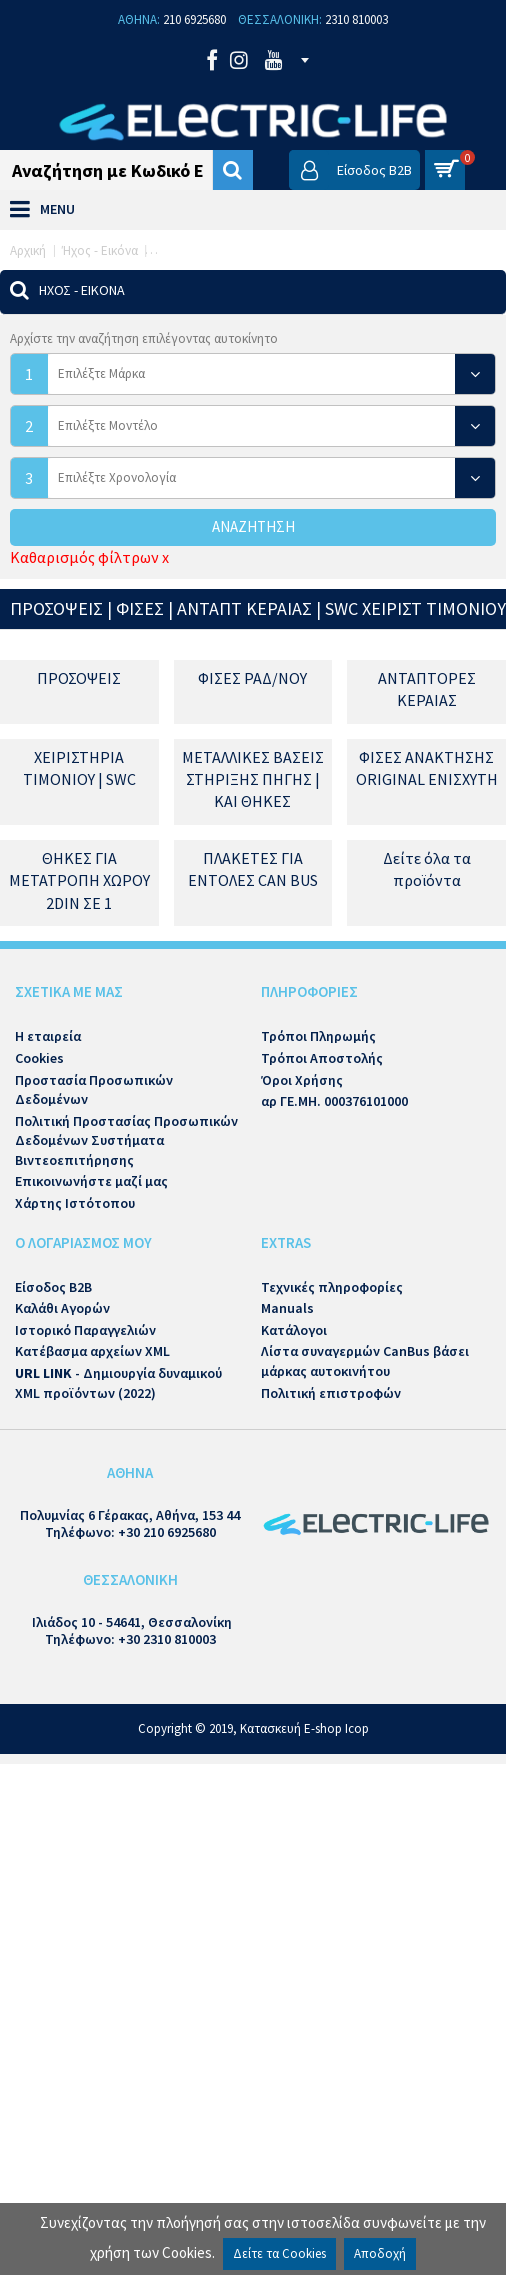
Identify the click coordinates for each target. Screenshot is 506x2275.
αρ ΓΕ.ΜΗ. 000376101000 (334, 1101)
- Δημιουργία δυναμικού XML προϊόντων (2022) (118, 1383)
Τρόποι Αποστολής (322, 1058)
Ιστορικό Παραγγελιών (85, 1330)
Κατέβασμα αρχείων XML (92, 1351)
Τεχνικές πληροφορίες (332, 1287)
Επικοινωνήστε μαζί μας (91, 1181)
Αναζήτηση (253, 526)
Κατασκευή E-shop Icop (304, 1728)
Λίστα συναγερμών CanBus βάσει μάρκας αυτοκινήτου (365, 1361)
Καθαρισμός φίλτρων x (89, 557)
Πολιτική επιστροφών (331, 1393)
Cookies (39, 1058)
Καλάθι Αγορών (62, 1308)
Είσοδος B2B (53, 1287)
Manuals (287, 1308)
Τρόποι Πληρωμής (318, 1036)
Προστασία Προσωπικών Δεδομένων (94, 1090)
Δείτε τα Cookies (279, 2253)
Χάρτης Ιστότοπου (75, 1203)
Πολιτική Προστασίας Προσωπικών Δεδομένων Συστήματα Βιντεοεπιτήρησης (126, 1140)
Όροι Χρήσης (302, 1080)
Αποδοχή (380, 2253)
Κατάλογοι (294, 1330)
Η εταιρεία (48, 1036)
